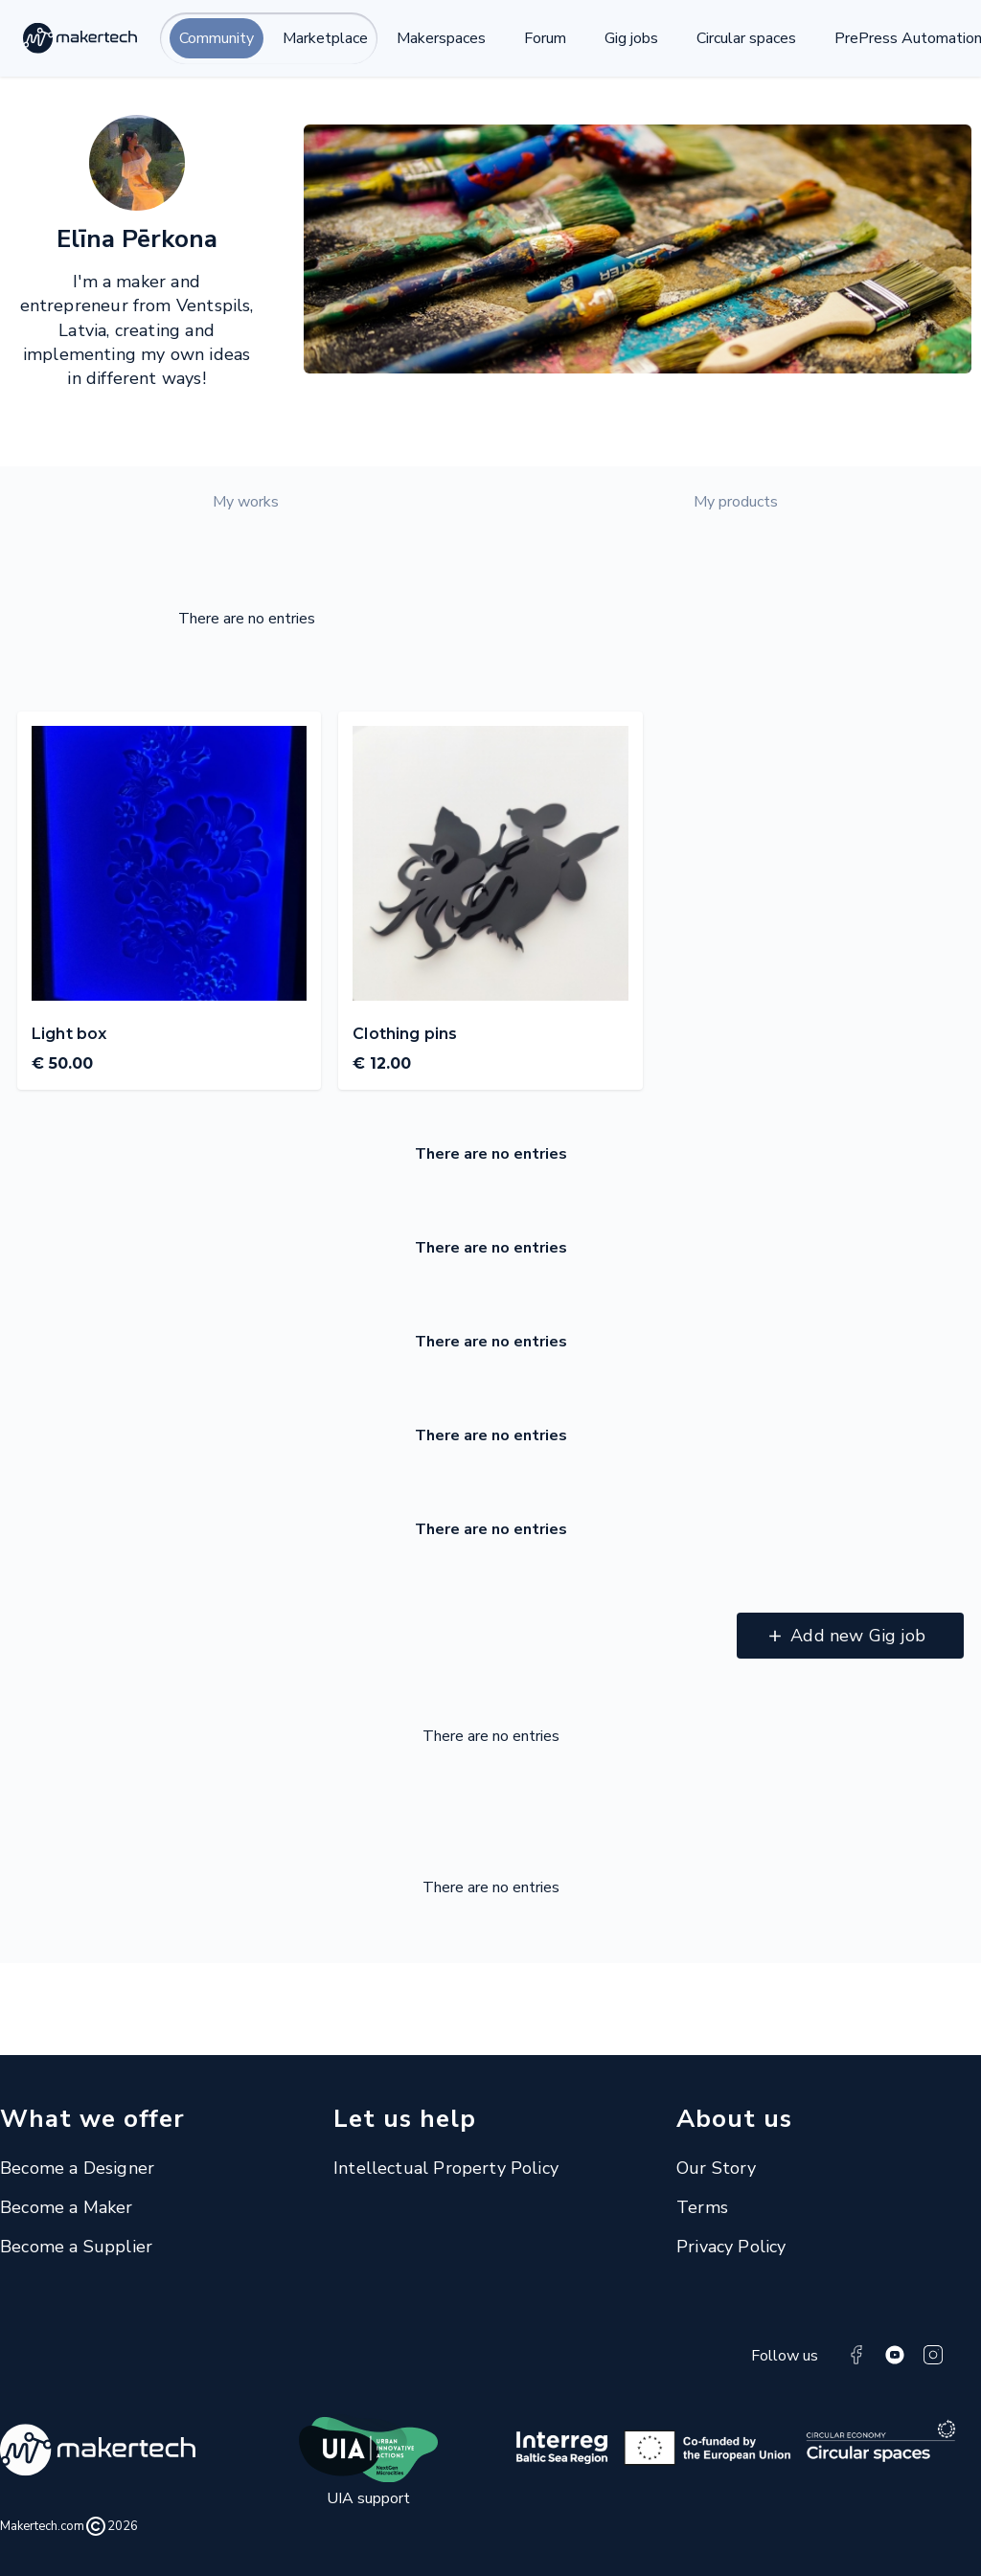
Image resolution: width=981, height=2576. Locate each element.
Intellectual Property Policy (446, 2168)
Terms (702, 2207)
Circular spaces (746, 38)
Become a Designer (77, 2168)
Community (216, 38)
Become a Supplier (76, 2246)
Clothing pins (405, 1034)
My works (246, 501)
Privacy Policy (731, 2246)
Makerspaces (441, 38)
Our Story (716, 2168)
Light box (69, 1034)
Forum (545, 38)
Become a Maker (66, 2207)
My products (736, 501)
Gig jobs (631, 38)
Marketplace (325, 38)
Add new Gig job (857, 1635)
